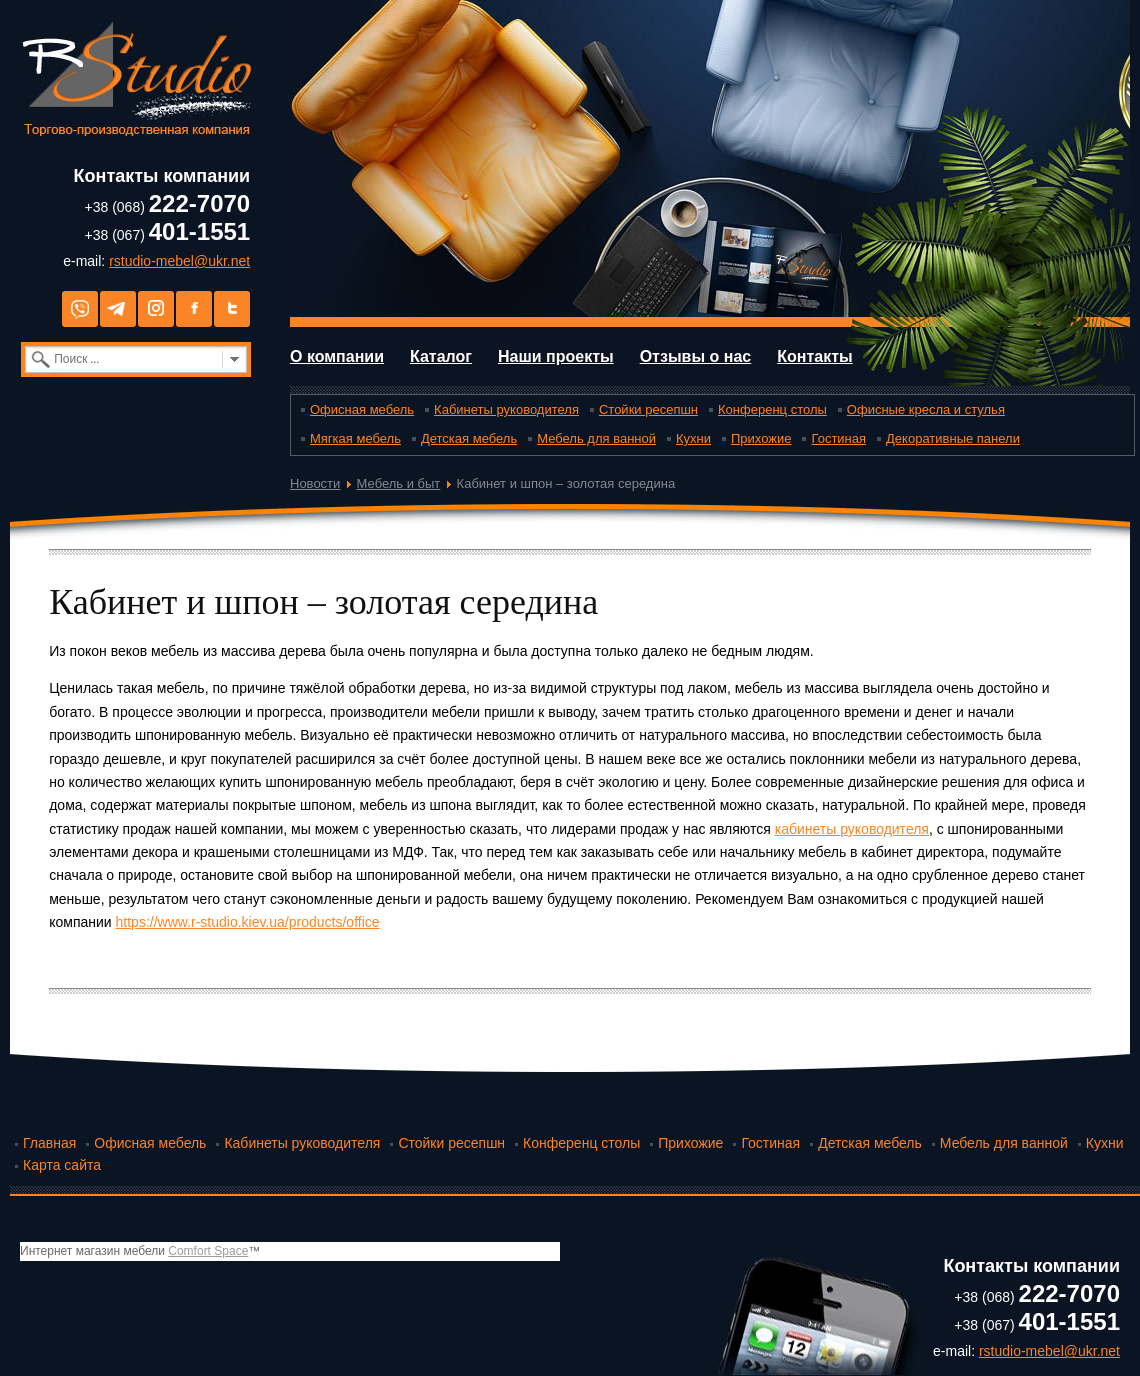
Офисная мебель (362, 409)
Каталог (441, 356)
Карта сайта (62, 1165)
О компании (337, 356)
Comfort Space (208, 1251)
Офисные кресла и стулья (926, 409)
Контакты (814, 356)
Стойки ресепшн (648, 409)
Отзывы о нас (696, 356)
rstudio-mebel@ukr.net (179, 261)
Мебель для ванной (596, 438)
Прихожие (761, 438)
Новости (315, 483)
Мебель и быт (399, 483)
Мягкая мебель (355, 438)
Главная (49, 1143)
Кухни (693, 438)
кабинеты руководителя (852, 829)
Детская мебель (469, 438)
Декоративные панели (953, 438)
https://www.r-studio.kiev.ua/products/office (248, 922)
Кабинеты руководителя (506, 409)
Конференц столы (772, 409)
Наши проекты (556, 356)
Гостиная (838, 438)
